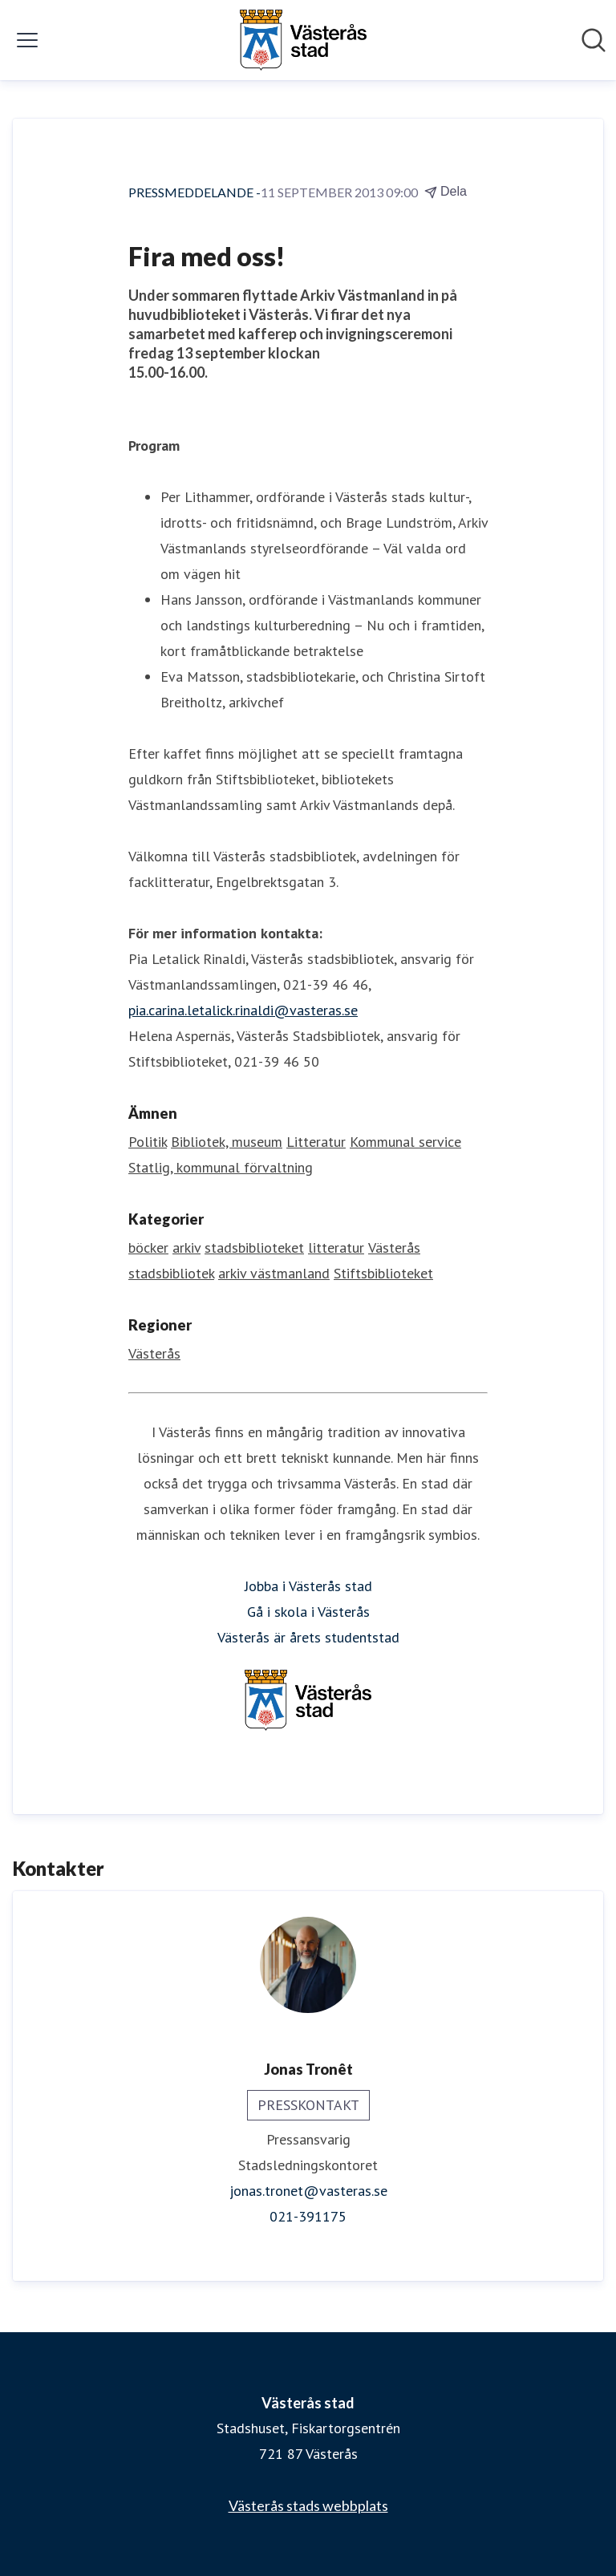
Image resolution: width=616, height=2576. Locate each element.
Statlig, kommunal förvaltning (220, 1167)
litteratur (336, 1247)
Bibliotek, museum (226, 1141)
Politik (147, 1141)
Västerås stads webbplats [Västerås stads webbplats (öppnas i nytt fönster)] (308, 2505)
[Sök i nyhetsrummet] (593, 40)
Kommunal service (405, 1141)
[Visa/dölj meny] (27, 40)
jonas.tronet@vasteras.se (308, 2190)
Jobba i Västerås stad (308, 1586)
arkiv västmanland (274, 1273)
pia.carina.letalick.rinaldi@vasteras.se (243, 1010)
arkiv (186, 1247)
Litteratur (316, 1141)
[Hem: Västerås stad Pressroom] (303, 40)
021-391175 (308, 2216)
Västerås (154, 1353)
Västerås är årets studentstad (308, 1637)
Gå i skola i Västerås (308, 1611)
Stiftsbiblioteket (383, 1273)
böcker (148, 1247)
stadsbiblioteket (254, 1247)
